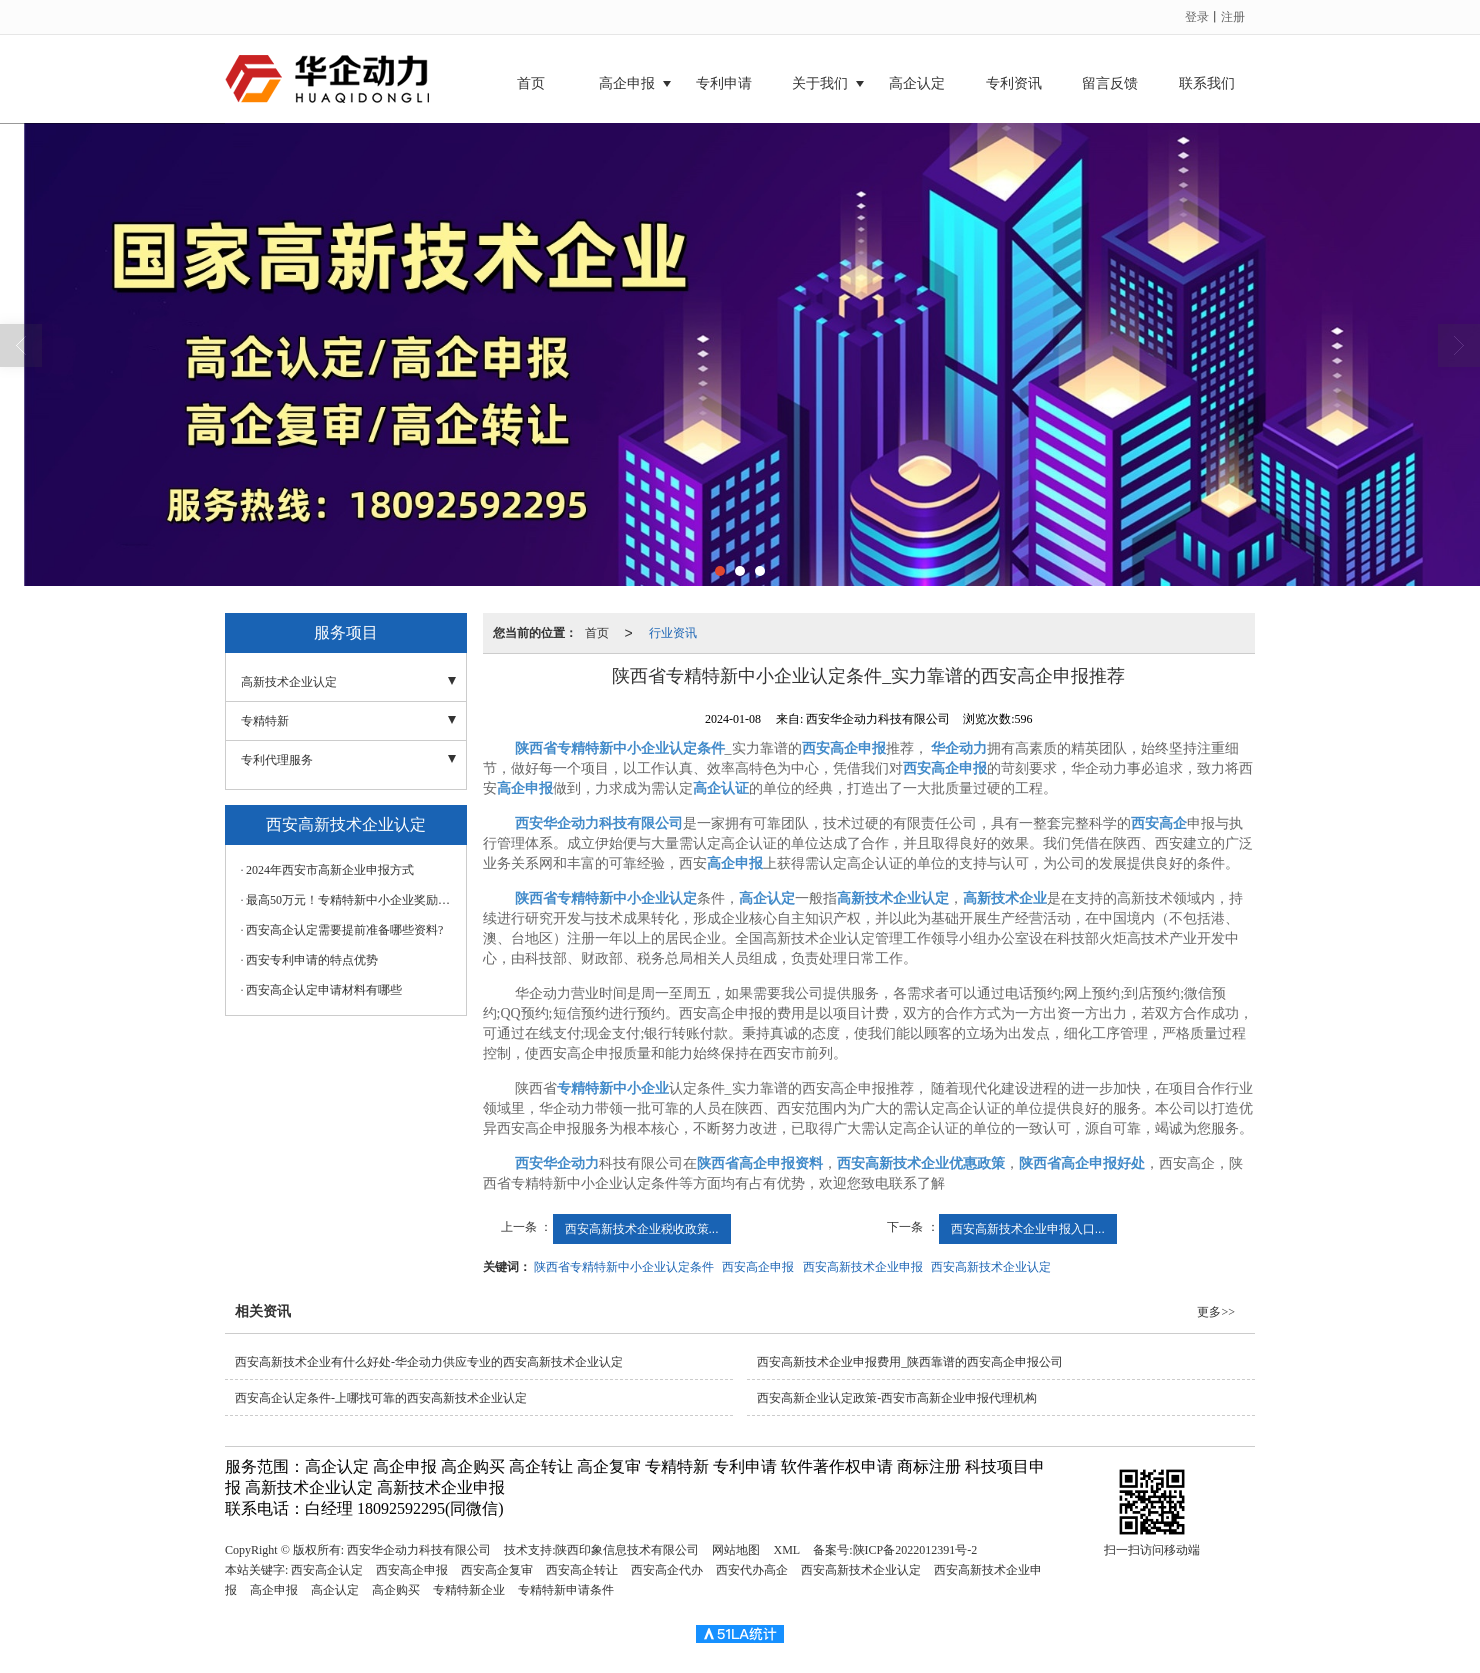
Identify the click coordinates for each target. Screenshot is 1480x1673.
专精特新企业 (469, 1590)
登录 (1197, 17)
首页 (531, 83)
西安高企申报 (758, 1267)
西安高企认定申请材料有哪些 (324, 990)
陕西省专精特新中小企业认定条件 (624, 1267)
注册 (1233, 17)
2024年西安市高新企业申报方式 (330, 870)
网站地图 (736, 1550)
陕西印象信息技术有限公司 (627, 1550)
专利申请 (724, 83)
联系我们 (1207, 83)
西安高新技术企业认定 (991, 1267)
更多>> (1216, 1312)
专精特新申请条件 (566, 1590)
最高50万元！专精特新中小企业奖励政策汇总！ (351, 900)
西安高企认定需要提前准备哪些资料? (344, 930)
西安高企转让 (582, 1570)
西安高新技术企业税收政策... (642, 1229)
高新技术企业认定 (289, 682)
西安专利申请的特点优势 (312, 960)
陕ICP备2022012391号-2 (915, 1550)
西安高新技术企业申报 (863, 1267)
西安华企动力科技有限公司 (419, 1550)
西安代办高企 (752, 1570)
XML (786, 1550)
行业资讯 (673, 633)
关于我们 (820, 83)
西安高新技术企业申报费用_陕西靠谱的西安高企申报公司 (910, 1362)
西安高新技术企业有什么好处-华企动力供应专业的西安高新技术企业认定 (429, 1362)
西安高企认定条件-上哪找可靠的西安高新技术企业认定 (381, 1398)
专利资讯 (1014, 83)
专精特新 (265, 721)
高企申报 (627, 83)
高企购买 (396, 1590)
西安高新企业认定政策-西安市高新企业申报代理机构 (897, 1398)
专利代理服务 (277, 760)
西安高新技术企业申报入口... (1028, 1229)
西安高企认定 (327, 1570)
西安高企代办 (667, 1570)
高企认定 (917, 83)
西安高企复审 (497, 1570)
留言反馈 (1110, 83)
